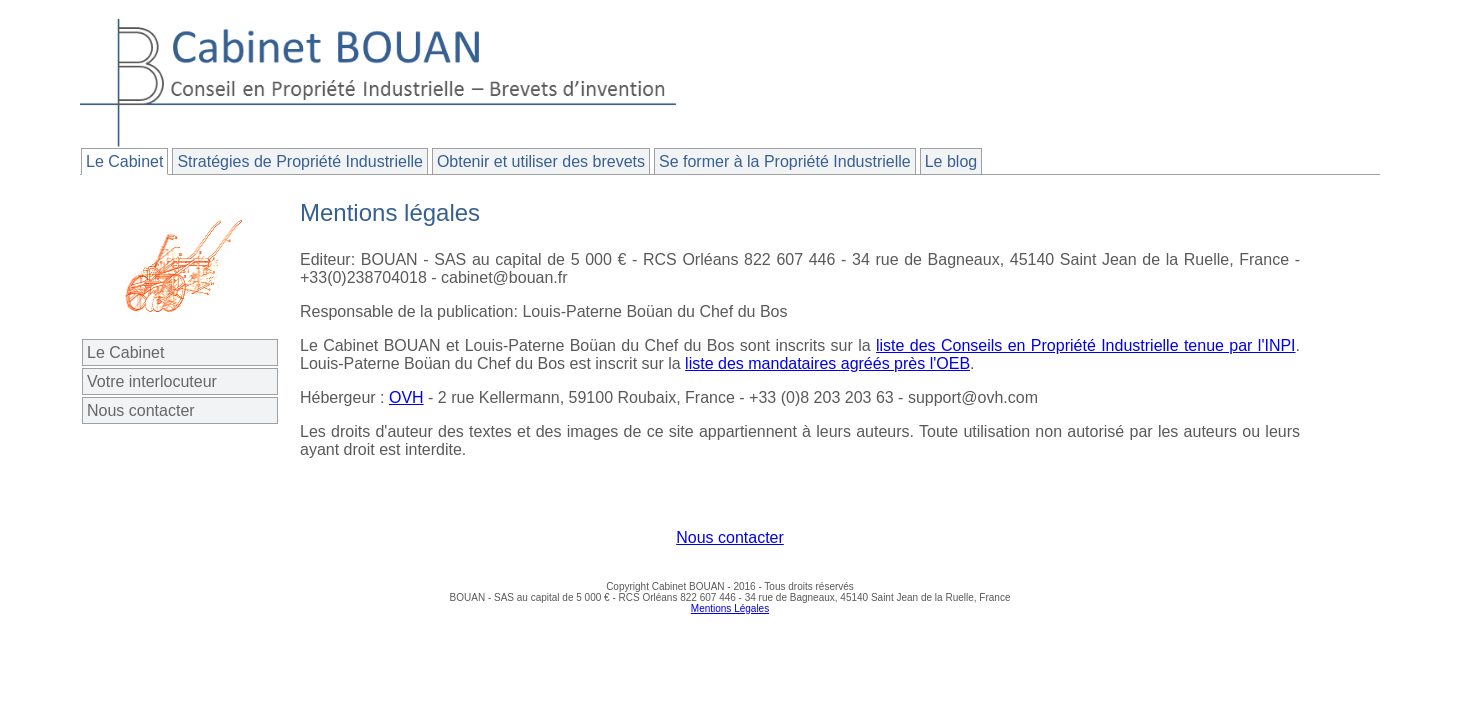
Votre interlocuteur (152, 381)
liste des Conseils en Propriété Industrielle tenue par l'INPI (1086, 345)
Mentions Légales (730, 608)
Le (124, 161)
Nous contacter (141, 410)
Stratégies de (299, 161)
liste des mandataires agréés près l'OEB (827, 363)
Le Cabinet (125, 352)
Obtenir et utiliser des (541, 161)
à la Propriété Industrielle (785, 161)
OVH (406, 397)
